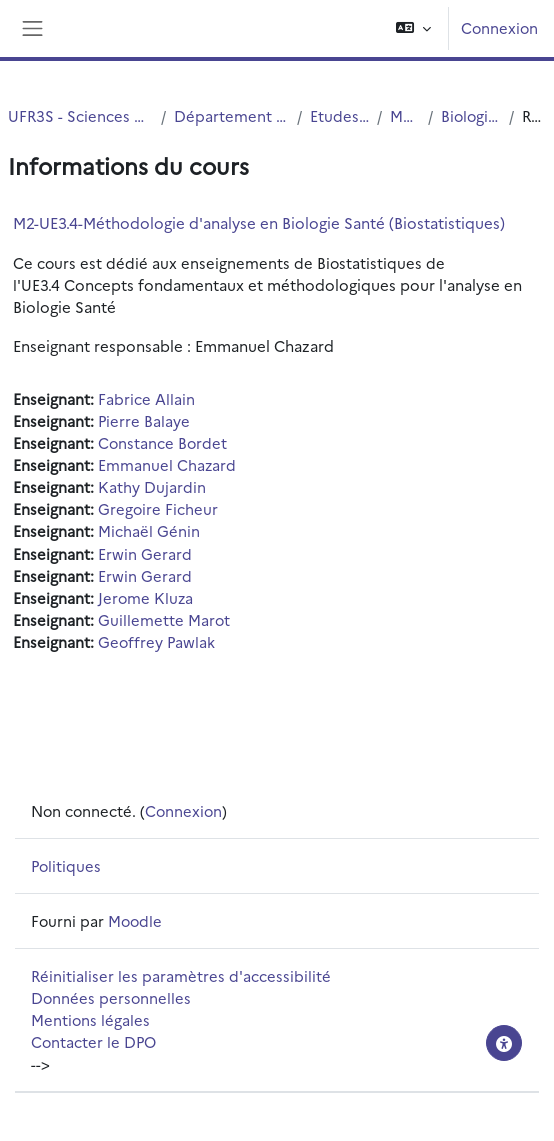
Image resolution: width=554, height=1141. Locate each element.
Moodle (135, 920)
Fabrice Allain (146, 398)
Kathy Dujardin (152, 486)
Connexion (499, 27)
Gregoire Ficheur (158, 508)
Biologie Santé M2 (471, 115)
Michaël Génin (149, 530)
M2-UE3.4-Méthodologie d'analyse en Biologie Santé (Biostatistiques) (259, 222)
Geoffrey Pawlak (156, 641)
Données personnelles (111, 997)
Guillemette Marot (164, 619)
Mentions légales (90, 1019)
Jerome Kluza (145, 597)
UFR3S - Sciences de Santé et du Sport (80, 115)
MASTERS (404, 115)
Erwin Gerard (145, 553)
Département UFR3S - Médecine (231, 115)
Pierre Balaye (144, 420)
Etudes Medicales (339, 115)
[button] (413, 28)
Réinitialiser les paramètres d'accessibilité (181, 975)
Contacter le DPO (93, 1041)
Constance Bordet (162, 442)
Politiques (66, 865)
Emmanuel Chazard (167, 464)
